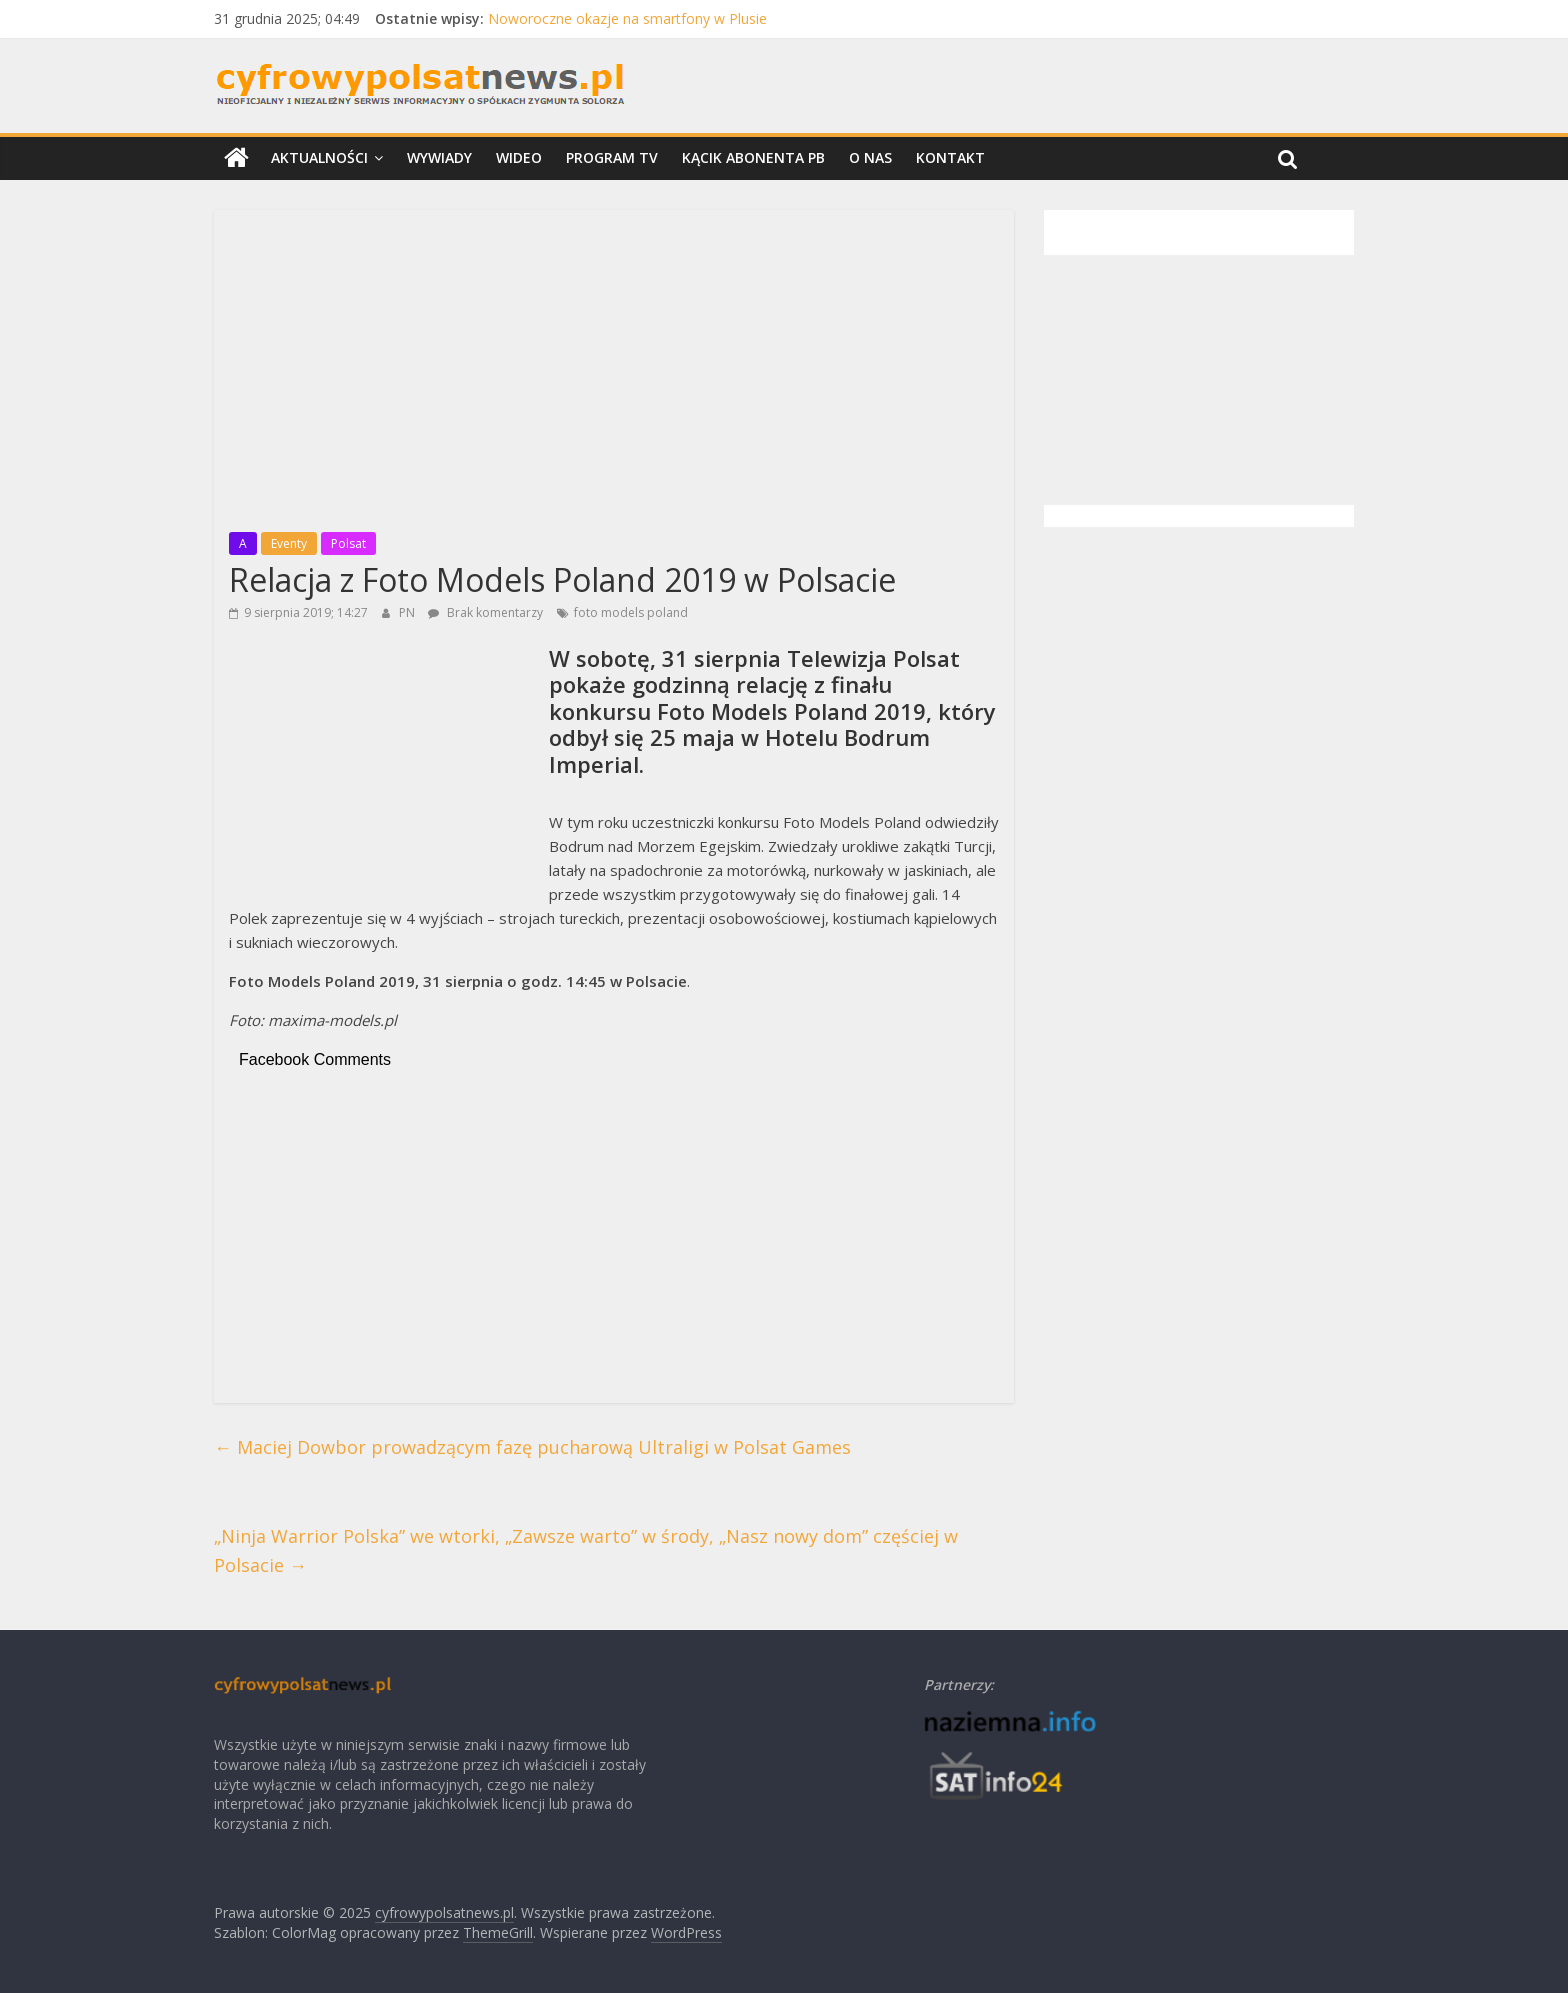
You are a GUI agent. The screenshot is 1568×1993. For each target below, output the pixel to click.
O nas (870, 157)
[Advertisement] (614, 365)
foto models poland (631, 612)
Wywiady (439, 157)
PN (408, 612)
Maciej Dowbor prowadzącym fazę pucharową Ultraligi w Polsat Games (532, 1447)
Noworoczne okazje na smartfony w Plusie (627, 18)
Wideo (519, 157)
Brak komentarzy (485, 612)
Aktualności (319, 157)
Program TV (612, 157)
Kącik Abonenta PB (753, 157)
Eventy (289, 543)
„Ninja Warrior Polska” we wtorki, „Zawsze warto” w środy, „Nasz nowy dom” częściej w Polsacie (586, 1550)
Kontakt (950, 157)
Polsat (348, 543)
